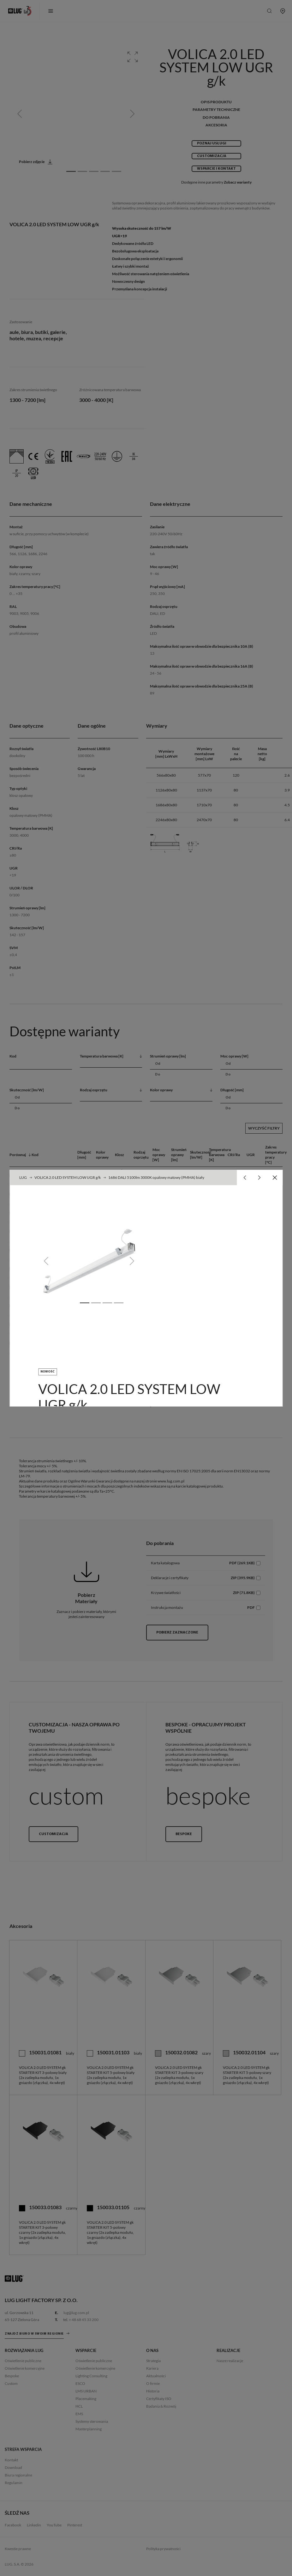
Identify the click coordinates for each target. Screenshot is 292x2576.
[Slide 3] (107, 1302)
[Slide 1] (84, 1302)
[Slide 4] (118, 1302)
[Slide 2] (95, 1302)
